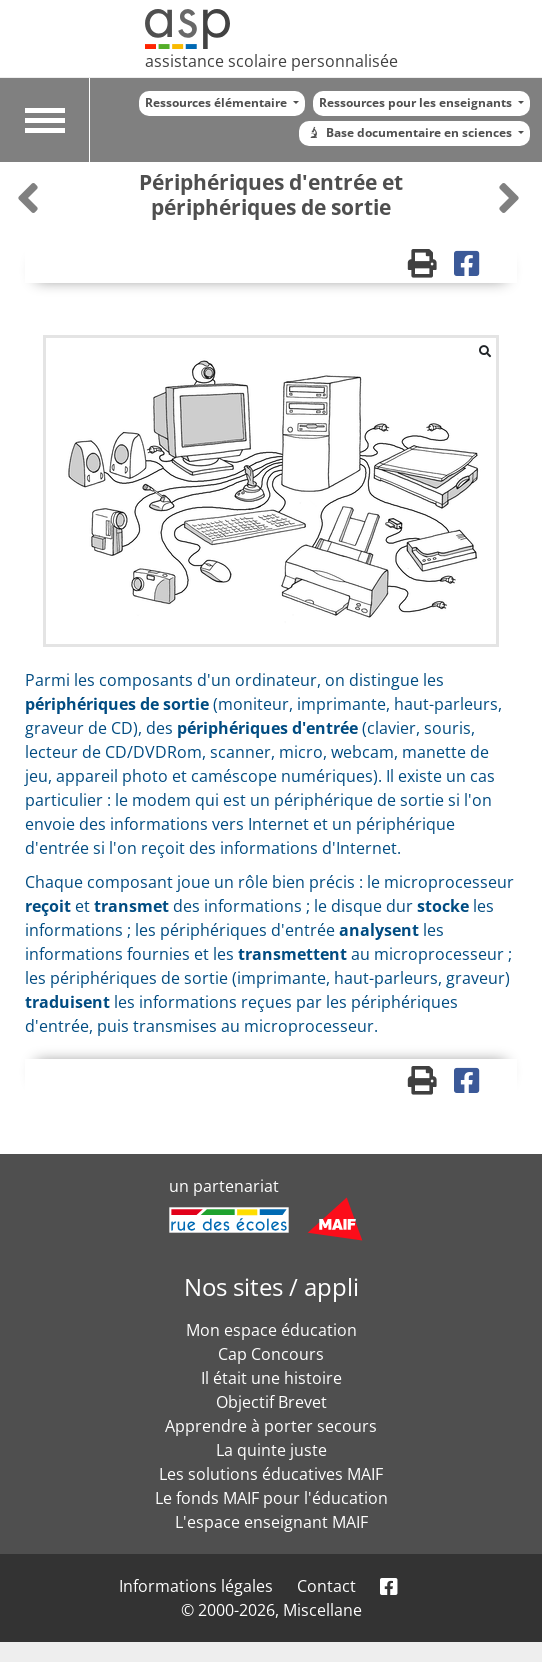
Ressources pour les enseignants (417, 102)
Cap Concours (271, 1354)
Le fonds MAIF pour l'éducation (271, 1498)
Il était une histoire (271, 1378)
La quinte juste (271, 1450)
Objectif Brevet (271, 1402)
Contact (326, 1586)
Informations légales (196, 1586)
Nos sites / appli (271, 1286)
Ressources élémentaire (217, 102)
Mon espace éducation (271, 1330)
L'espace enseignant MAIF (271, 1522)
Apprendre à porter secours (271, 1426)
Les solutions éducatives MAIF (271, 1474)
